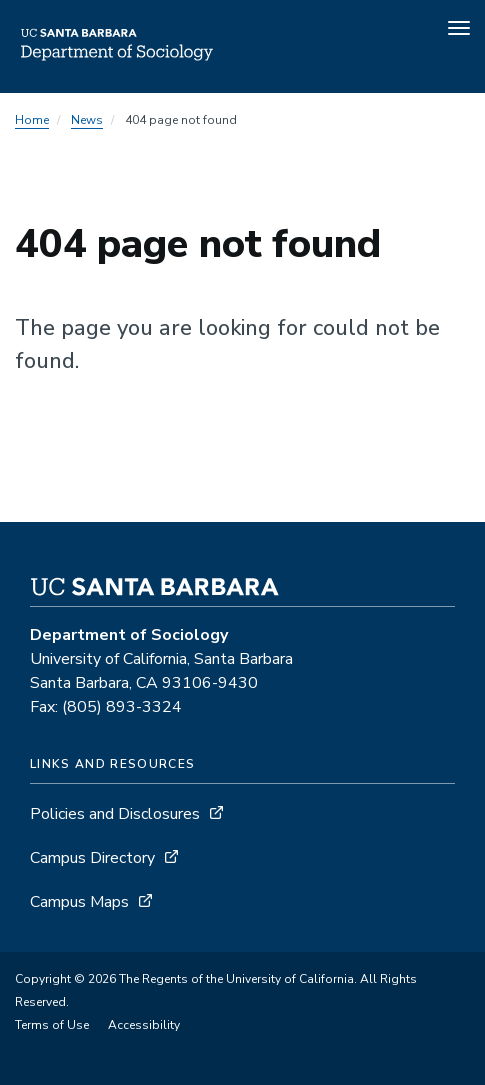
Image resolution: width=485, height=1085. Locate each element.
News (87, 120)
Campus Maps (79, 902)
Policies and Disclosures (115, 814)
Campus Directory (92, 858)
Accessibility (144, 1025)
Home (32, 120)
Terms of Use (52, 1025)
